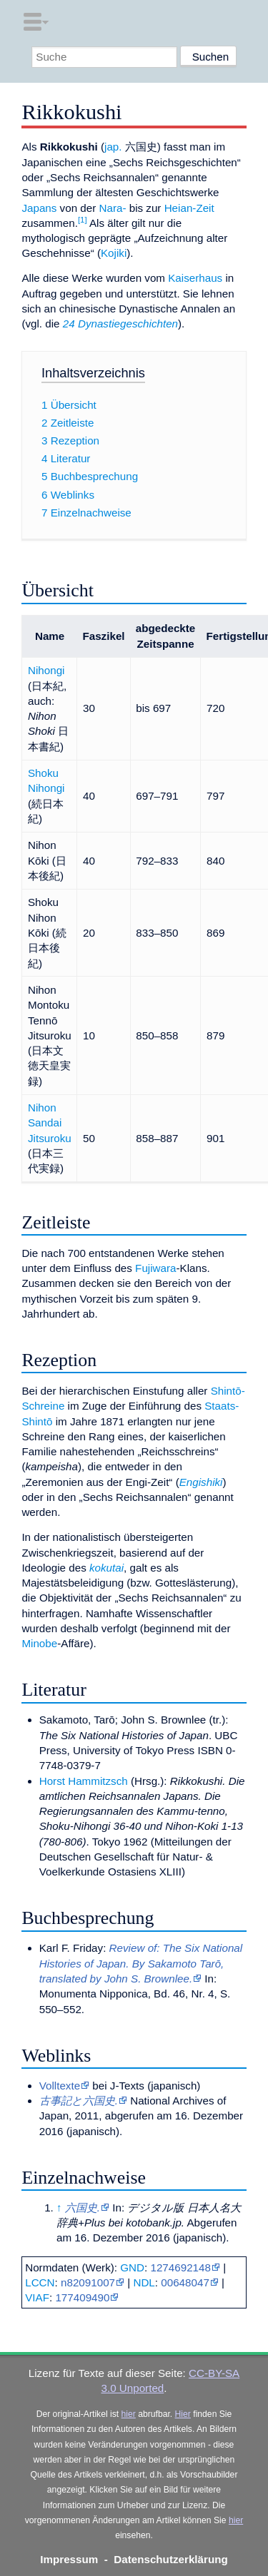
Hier (183, 2414)
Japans (38, 208)
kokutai (106, 1568)
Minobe (39, 1643)
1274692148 (180, 2267)
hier (128, 2414)
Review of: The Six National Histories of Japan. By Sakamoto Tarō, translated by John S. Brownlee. (140, 1963)
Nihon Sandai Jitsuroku (49, 1122)
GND (132, 2267)
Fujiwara (155, 1268)
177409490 (82, 2297)
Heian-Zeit (189, 208)
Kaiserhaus (195, 278)
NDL (143, 2282)
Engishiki (201, 1482)
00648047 (185, 2282)
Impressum (69, 2559)
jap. (113, 147)
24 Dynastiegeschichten (120, 323)
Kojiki (113, 253)
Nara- (112, 208)
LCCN (39, 2282)
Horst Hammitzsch (83, 1781)
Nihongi (46, 670)
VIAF (37, 2297)
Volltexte (59, 2085)
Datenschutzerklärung (171, 2559)
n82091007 (88, 2282)
